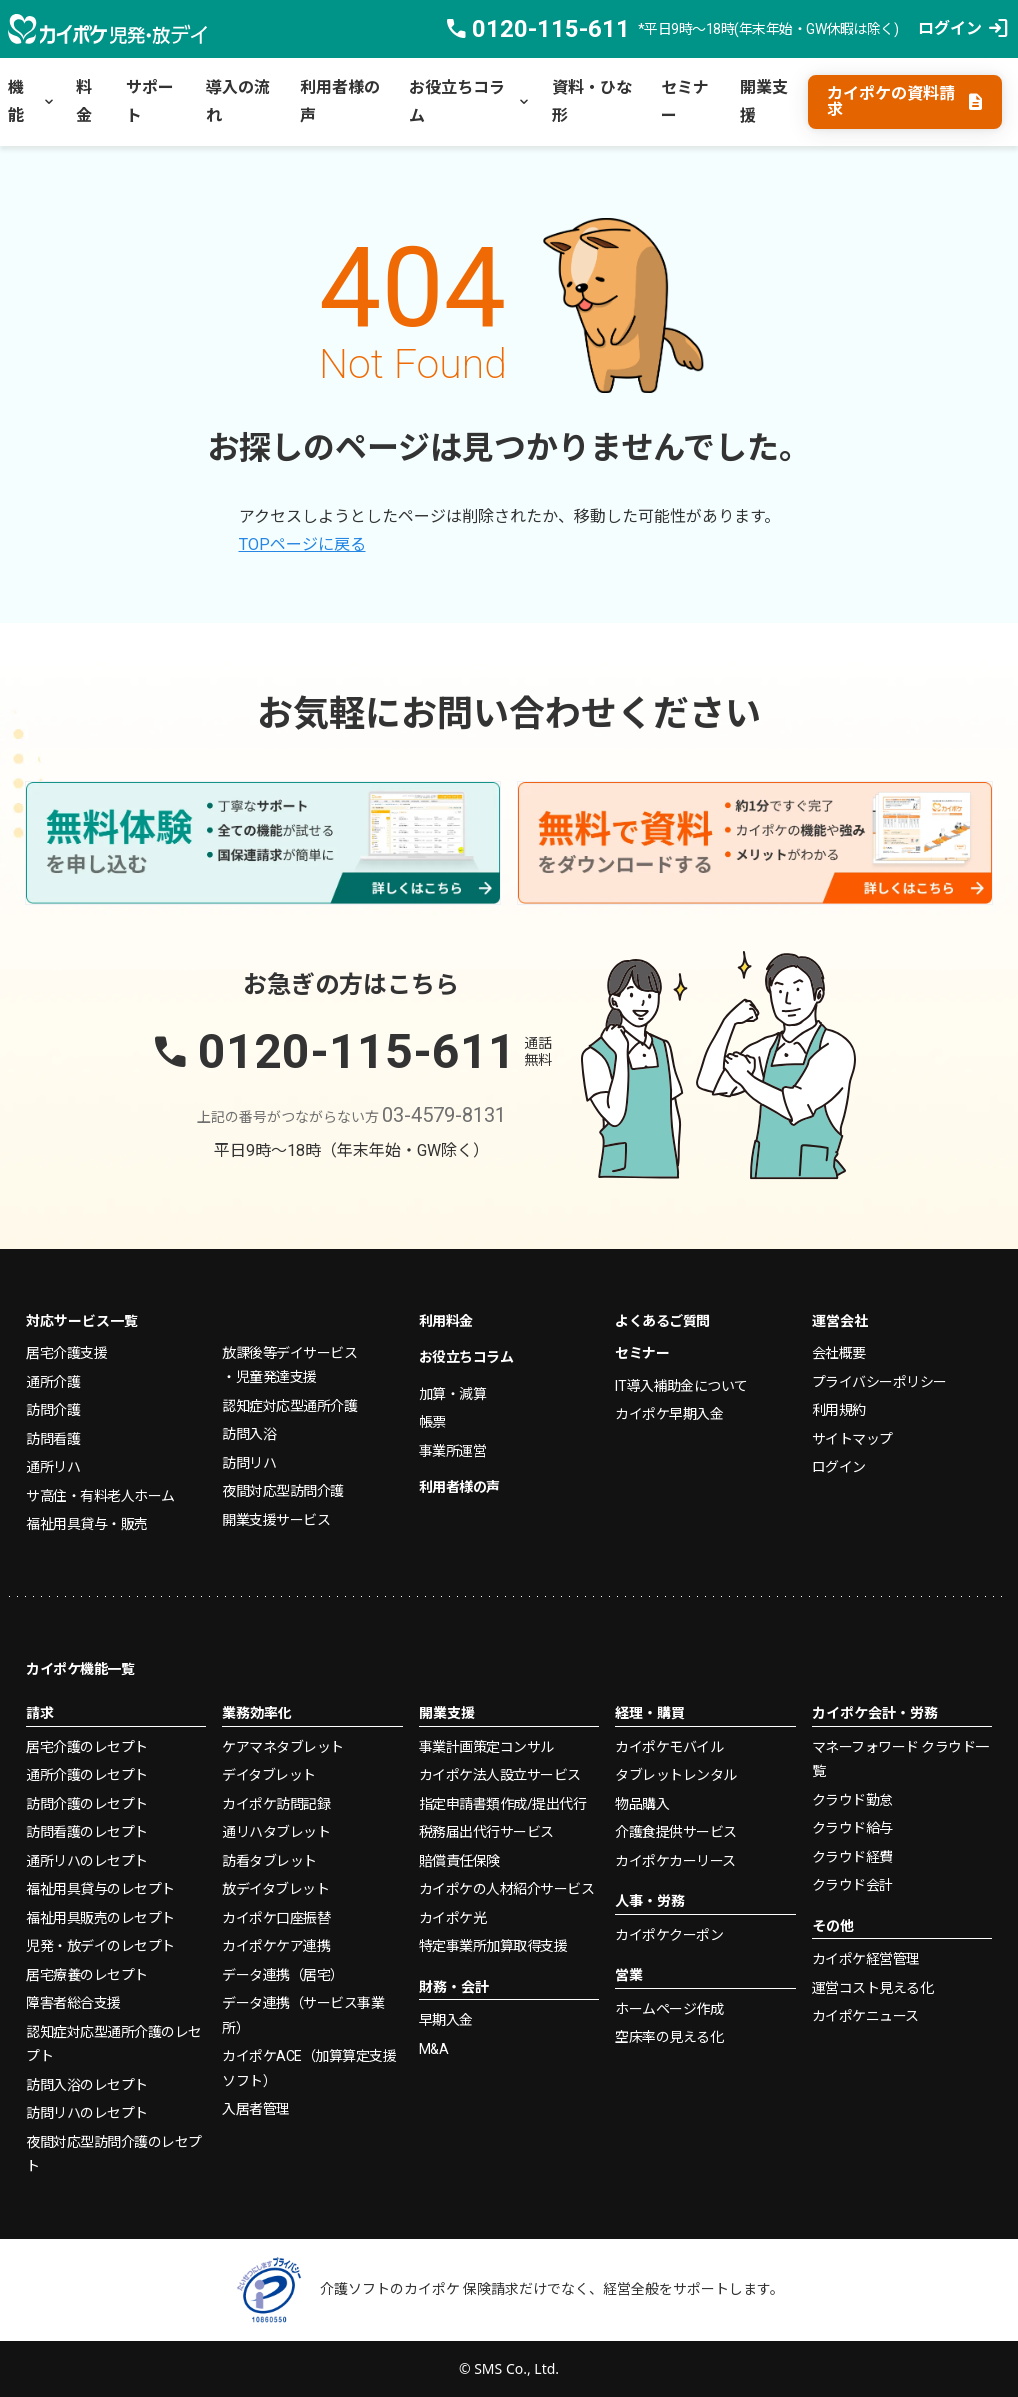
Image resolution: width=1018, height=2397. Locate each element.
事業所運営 (453, 1451)
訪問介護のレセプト (87, 1804)
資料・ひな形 (592, 101)
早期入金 (446, 2020)
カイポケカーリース (675, 1861)
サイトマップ (852, 1439)
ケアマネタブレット (283, 1747)
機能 (32, 101)
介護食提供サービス (676, 1832)
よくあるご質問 (662, 1321)
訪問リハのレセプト (87, 2113)
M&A (434, 2049)
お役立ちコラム (470, 101)
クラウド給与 (852, 1828)
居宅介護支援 (66, 1353)
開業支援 (764, 101)
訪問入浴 (249, 1434)
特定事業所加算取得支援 (493, 1946)
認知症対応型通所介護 (289, 1406)
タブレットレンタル (676, 1775)
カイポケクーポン (669, 1935)
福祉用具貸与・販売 (87, 1524)
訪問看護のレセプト (87, 1832)
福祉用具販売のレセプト (100, 1918)
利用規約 (839, 1410)
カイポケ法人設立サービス (500, 1775)
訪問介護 (53, 1410)
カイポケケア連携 (276, 1946)
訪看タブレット (269, 1861)
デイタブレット (269, 1775)
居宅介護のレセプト (87, 1747)
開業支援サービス (276, 1520)
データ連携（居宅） (283, 1975)
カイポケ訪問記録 (276, 1804)
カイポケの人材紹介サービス (507, 1889)
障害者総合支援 (73, 2003)
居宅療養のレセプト (87, 1975)
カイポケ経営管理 (866, 1959)
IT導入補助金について (681, 1386)
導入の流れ (238, 101)
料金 (84, 101)
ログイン (839, 1467)
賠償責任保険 (459, 1861)
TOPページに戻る (302, 544)
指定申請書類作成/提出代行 (503, 1804)
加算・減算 (453, 1394)
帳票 (432, 1422)
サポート (150, 101)
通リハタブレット (276, 1832)
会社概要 (839, 1353)
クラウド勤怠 (852, 1800)
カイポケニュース (865, 2016)
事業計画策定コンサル (486, 1747)
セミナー (685, 101)
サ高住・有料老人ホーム (100, 1496)
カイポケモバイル (669, 1747)
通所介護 (53, 1382)
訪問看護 (53, 1439)
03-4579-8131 (444, 1115)
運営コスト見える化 (873, 1988)
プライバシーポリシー (879, 1382)
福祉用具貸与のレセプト (100, 1889)
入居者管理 (256, 2109)
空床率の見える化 (669, 2037)
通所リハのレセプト (87, 1861)
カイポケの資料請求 (906, 101)
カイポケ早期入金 (669, 1414)
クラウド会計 (852, 1885)
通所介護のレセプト (87, 1775)
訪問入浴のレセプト (87, 2085)
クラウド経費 (852, 1857)
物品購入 (642, 1804)
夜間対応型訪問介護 (283, 1491)
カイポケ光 (453, 1918)
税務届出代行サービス (486, 1832)
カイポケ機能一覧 (80, 1669)
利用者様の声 (340, 101)
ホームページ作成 (669, 2009)
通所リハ (53, 1467)
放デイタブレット (275, 1889)
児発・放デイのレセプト (100, 1946)
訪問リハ (249, 1463)
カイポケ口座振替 (276, 1918)
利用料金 (446, 1321)
